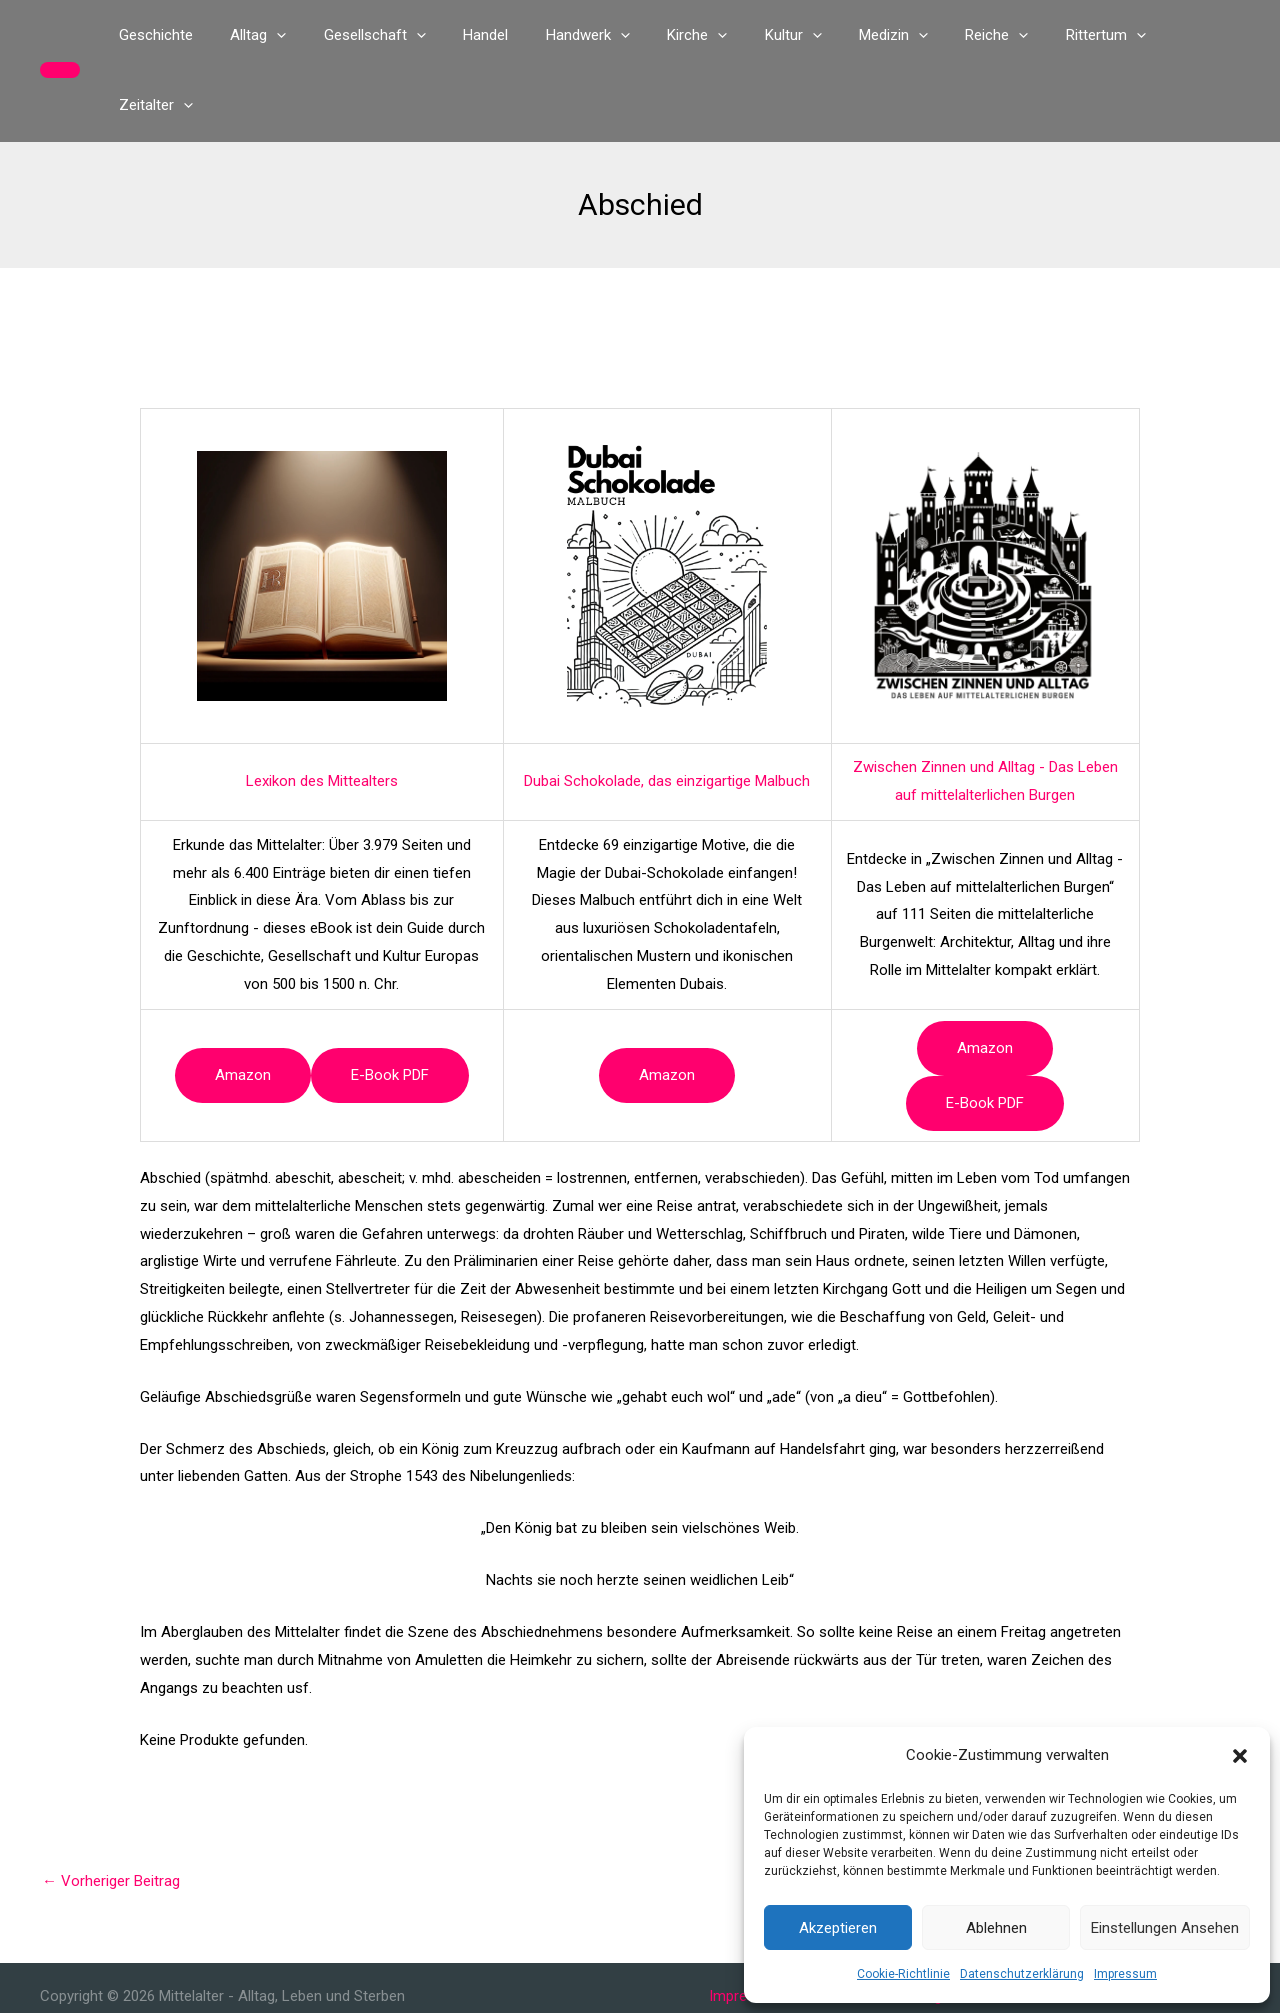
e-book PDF (390, 1005)
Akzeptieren (838, 1928)
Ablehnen (996, 1928)
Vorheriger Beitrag (111, 1811)
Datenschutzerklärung (1022, 1974)
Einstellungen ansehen (1165, 1928)
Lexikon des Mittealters (322, 711)
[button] (1240, 1756)
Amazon (243, 1005)
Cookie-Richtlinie (903, 1974)
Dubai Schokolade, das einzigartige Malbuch (667, 711)
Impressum (1125, 1974)
